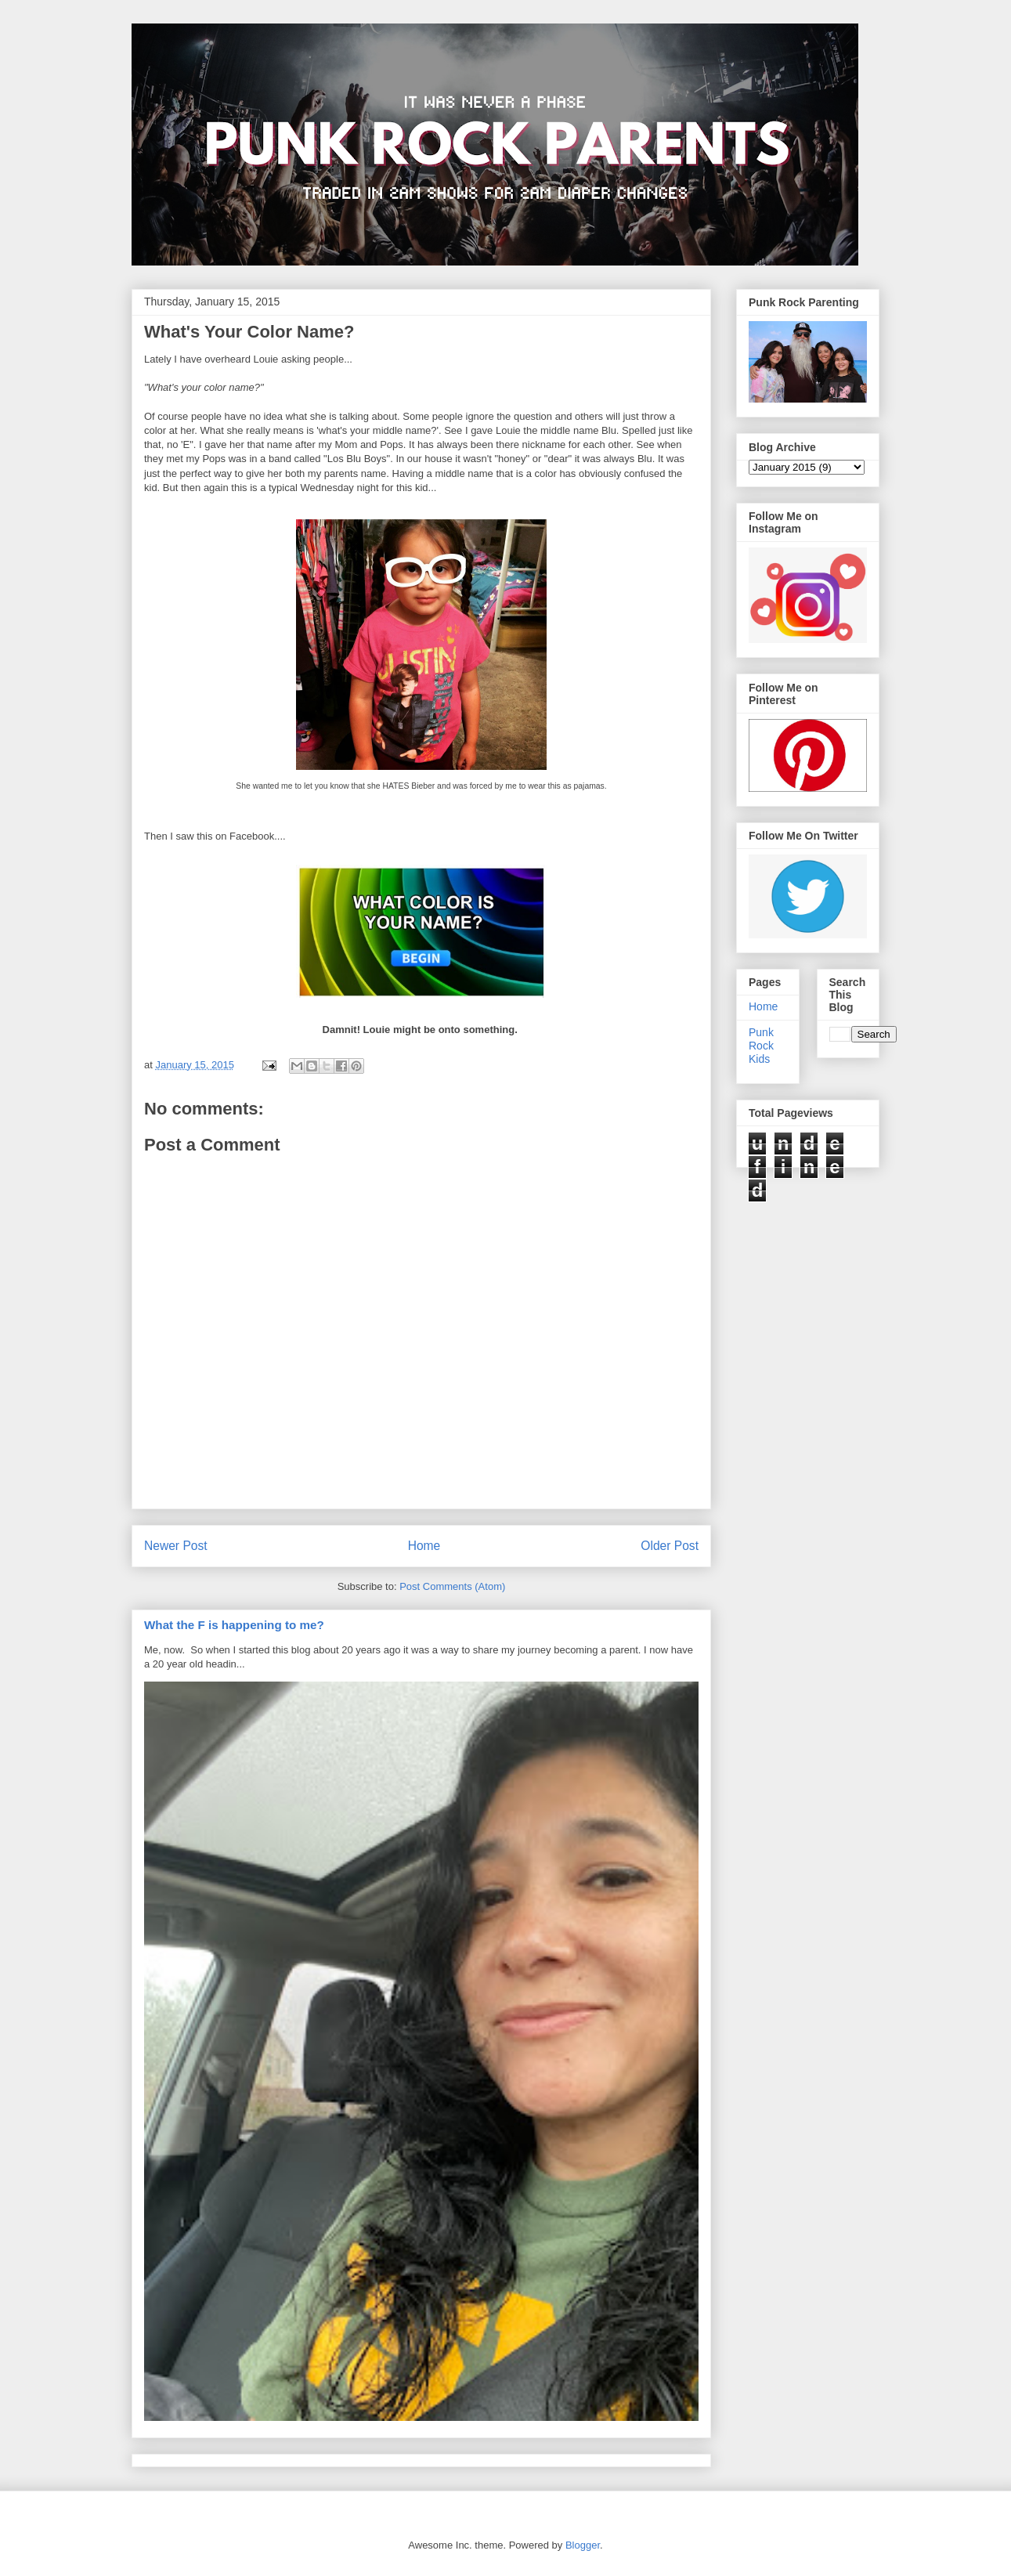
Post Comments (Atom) (452, 1586)
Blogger (582, 2545)
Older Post (670, 1545)
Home (424, 1545)
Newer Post (176, 1545)
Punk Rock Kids (761, 1045)
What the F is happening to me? (234, 1624)
